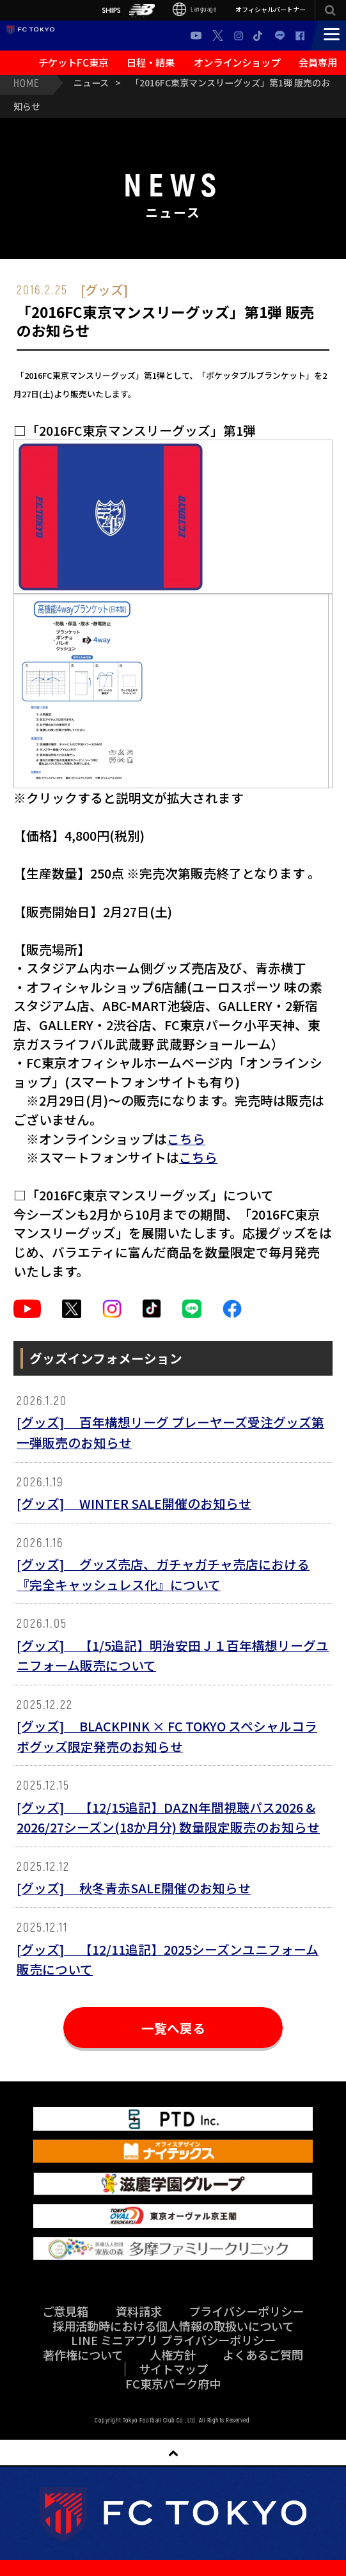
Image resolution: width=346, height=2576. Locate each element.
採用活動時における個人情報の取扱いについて (173, 2326)
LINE (280, 35)
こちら (186, 1138)
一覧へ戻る (173, 2028)
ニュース (91, 82)
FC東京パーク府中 (173, 2383)
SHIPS (111, 10)
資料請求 (139, 2311)
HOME (26, 82)
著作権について (83, 2354)
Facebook (299, 35)
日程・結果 (151, 62)
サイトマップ (173, 2368)
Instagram (238, 35)
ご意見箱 (65, 2311)
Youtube (196, 35)
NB (142, 10)
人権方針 (173, 2354)
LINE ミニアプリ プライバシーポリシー (173, 2340)
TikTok (258, 35)
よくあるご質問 (263, 2354)
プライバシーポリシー (246, 2311)
